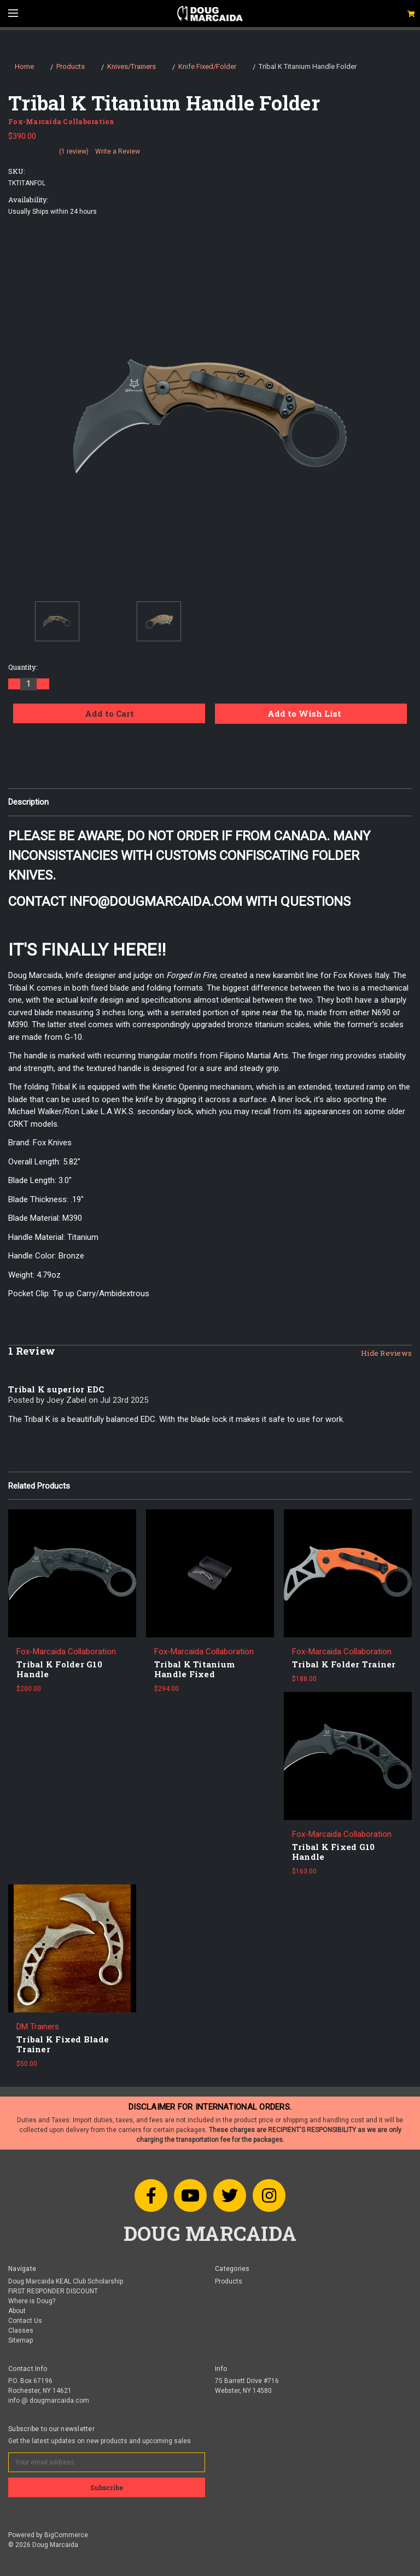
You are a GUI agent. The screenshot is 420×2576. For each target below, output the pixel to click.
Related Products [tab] (39, 1486)
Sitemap (20, 2340)
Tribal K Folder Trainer (344, 1664)
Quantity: (23, 667)
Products (228, 2281)
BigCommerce (66, 2535)
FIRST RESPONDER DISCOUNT (53, 2291)
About (17, 2311)
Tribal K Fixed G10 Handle (333, 1851)
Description (28, 802)
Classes (20, 2330)
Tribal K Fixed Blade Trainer (62, 2044)
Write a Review (117, 151)
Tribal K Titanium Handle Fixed (194, 1669)
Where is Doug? (31, 2301)
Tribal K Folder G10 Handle (59, 1669)
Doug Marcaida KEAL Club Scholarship (65, 2281)
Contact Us (25, 2321)
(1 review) (74, 151)
